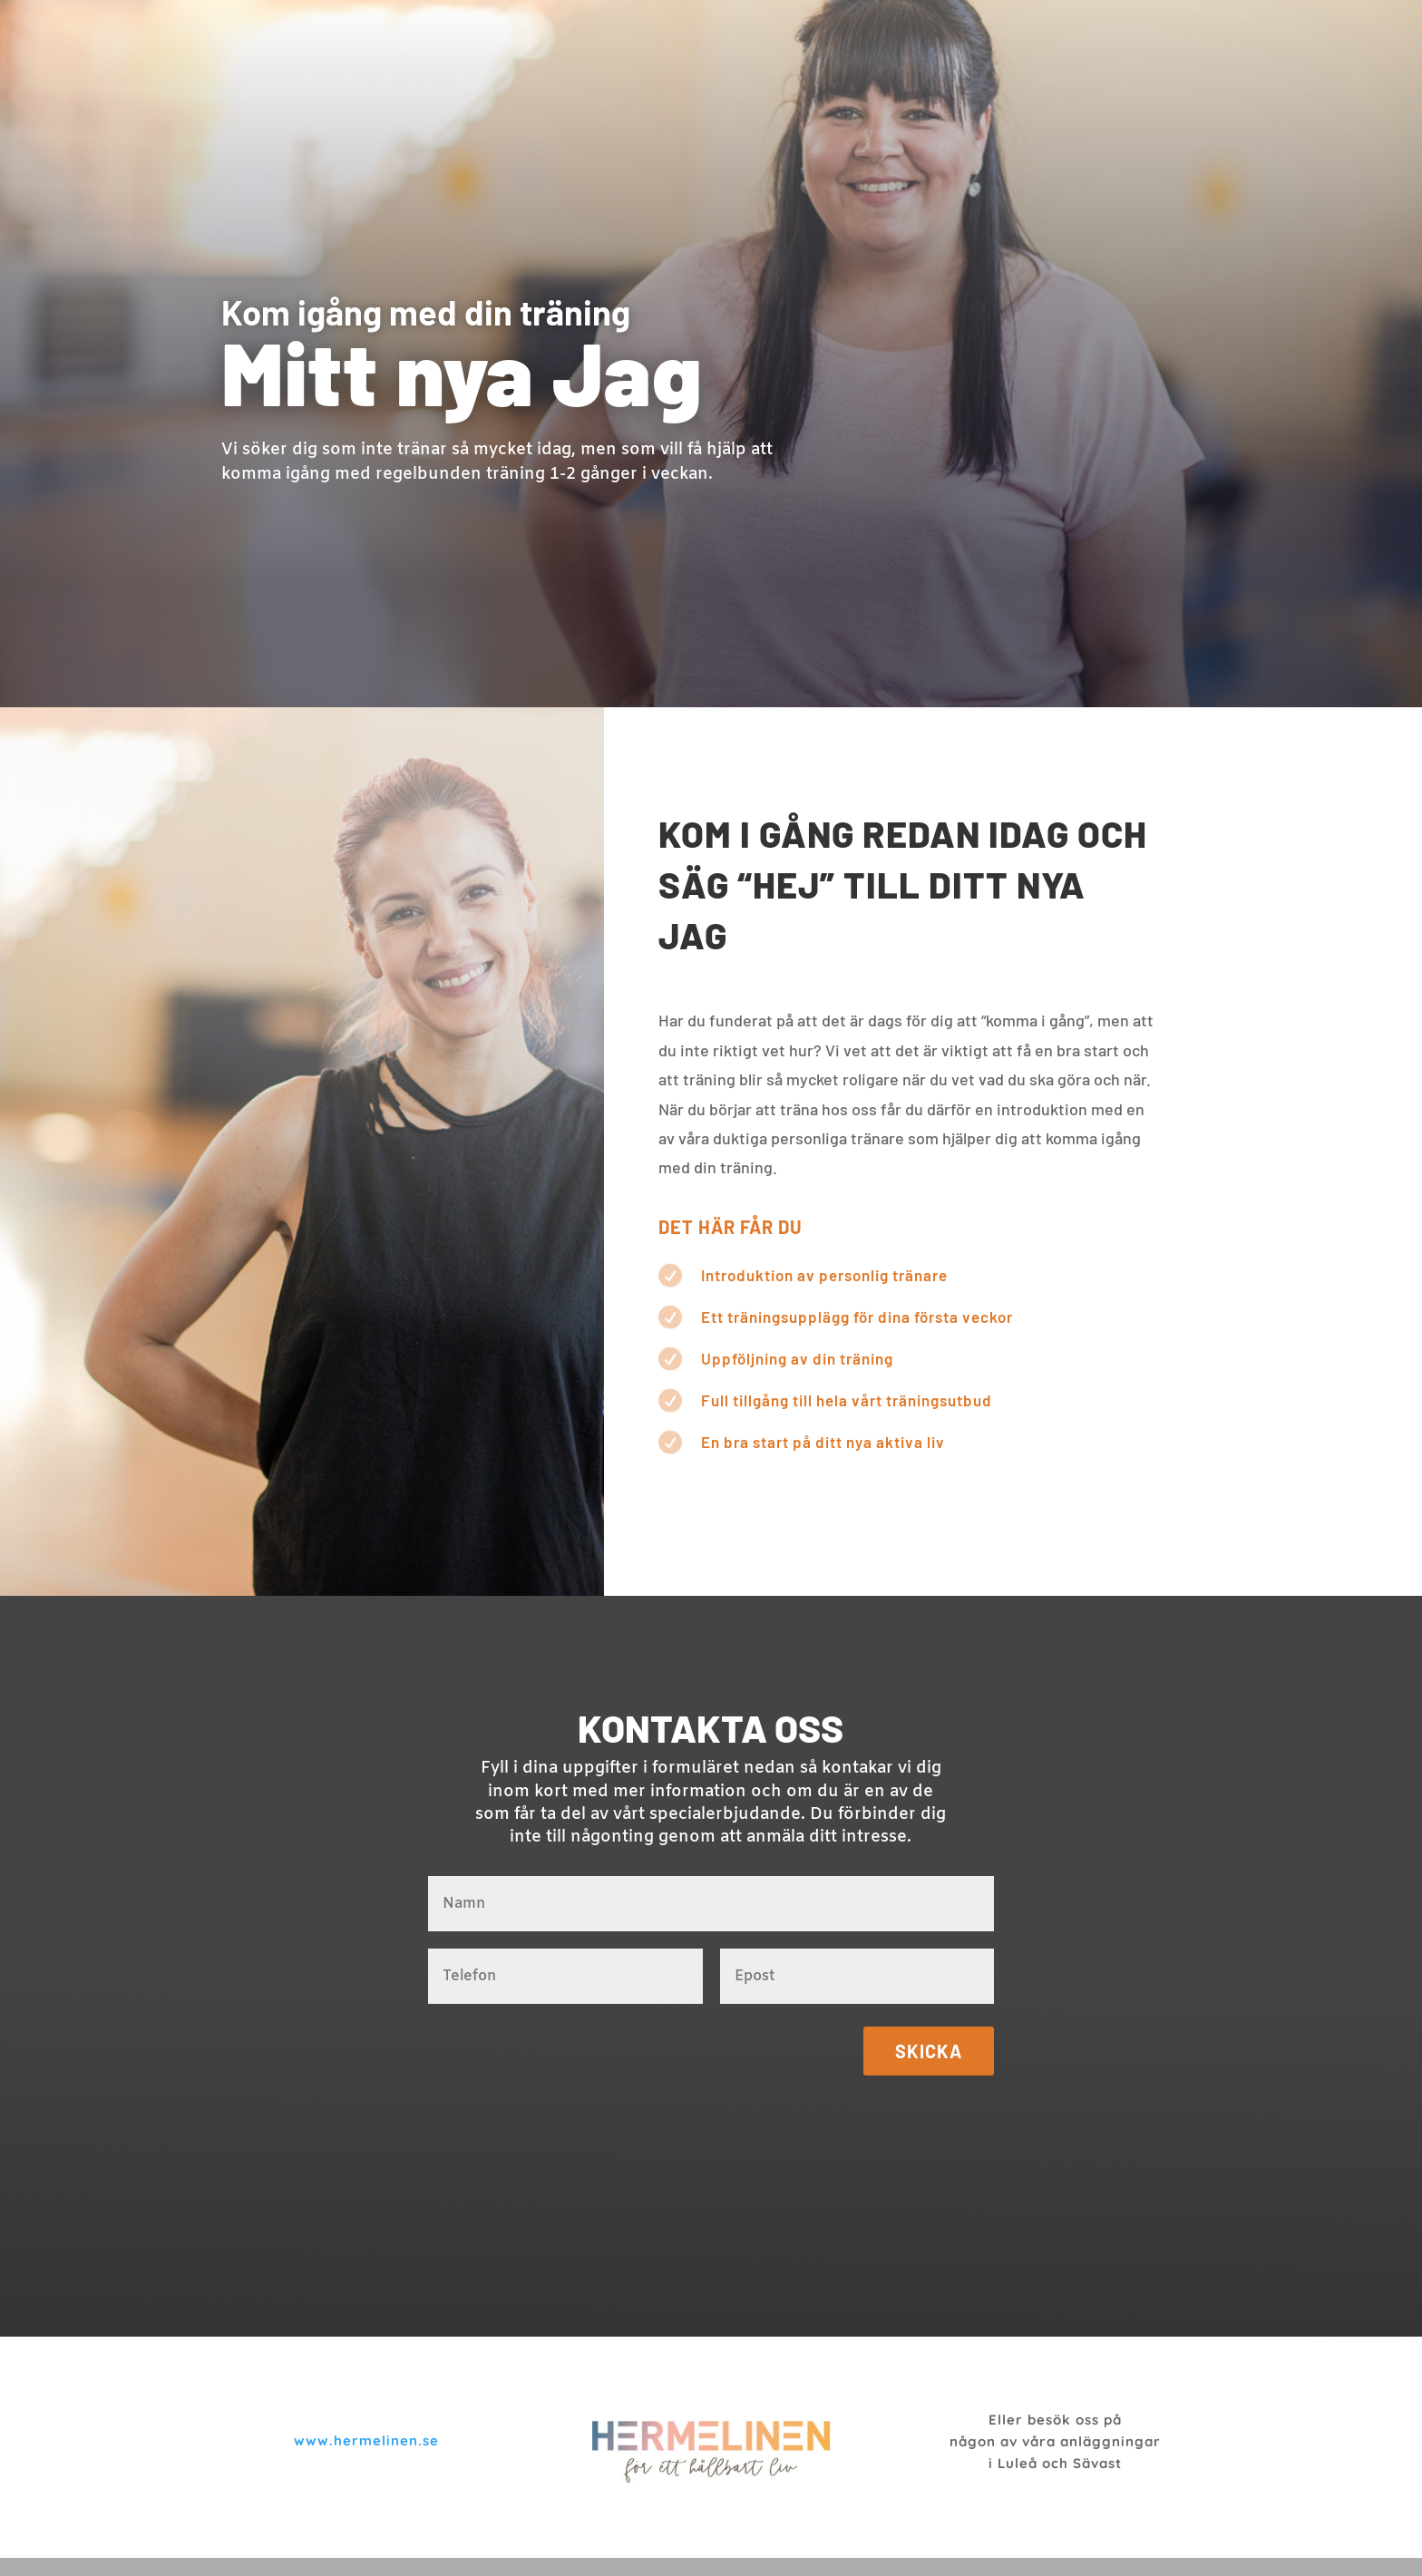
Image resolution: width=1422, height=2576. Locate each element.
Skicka (928, 2051)
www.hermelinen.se (366, 2440)
